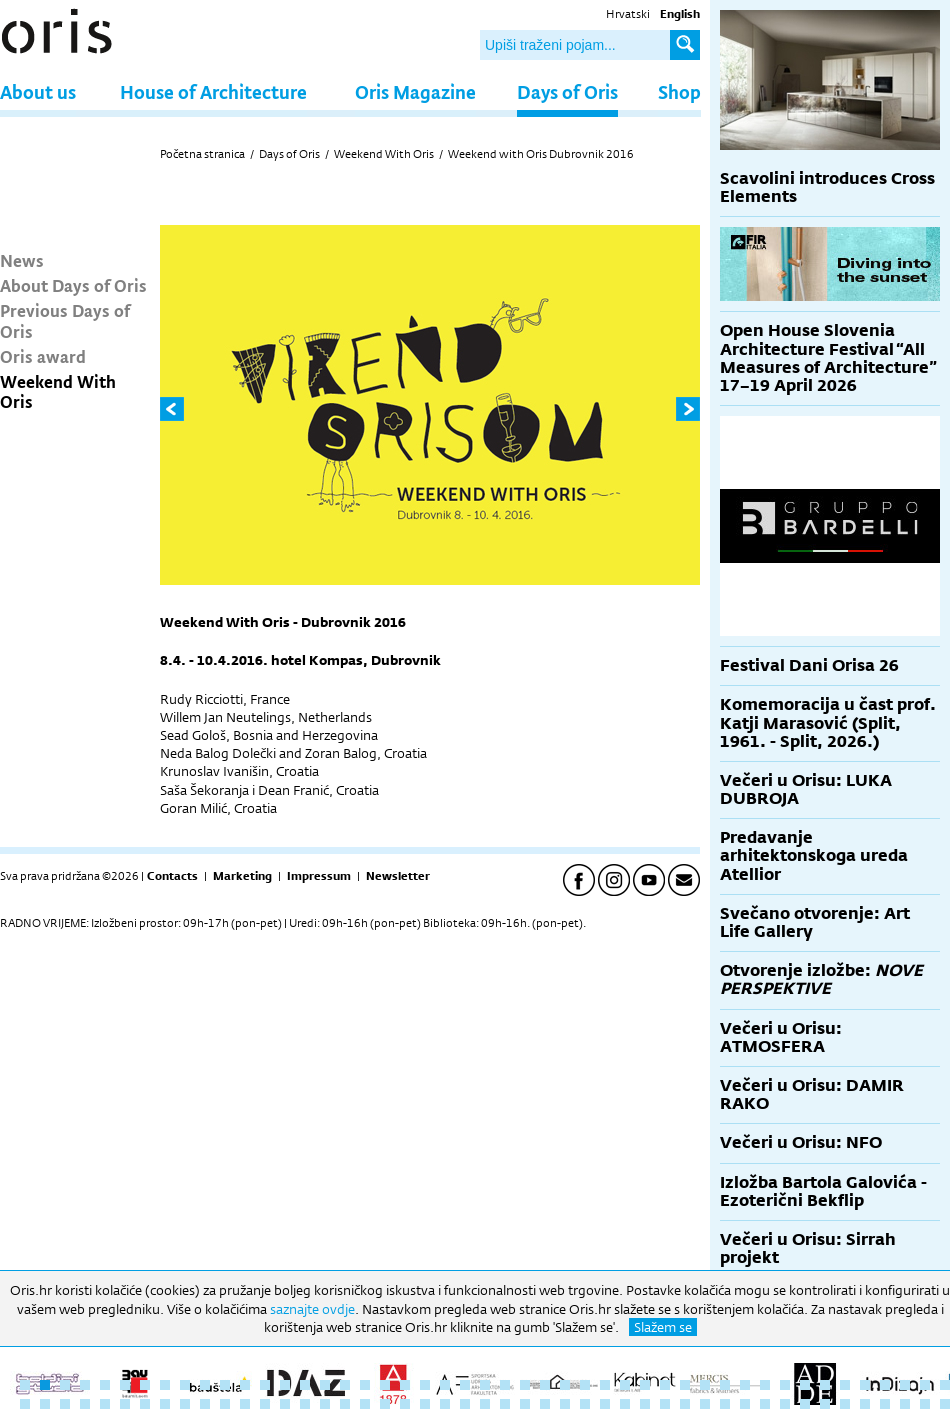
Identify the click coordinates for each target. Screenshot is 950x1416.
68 (425, 1404)
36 (725, 1385)
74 (545, 1404)
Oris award (43, 356)
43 (865, 1385)
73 (525, 1404)
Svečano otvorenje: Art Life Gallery (815, 922)
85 (765, 1404)
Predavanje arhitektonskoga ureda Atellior (814, 855)
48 (25, 1404)
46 (925, 1385)
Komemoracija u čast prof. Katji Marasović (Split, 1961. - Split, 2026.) (828, 722)
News (22, 260)
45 (905, 1385)
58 (225, 1404)
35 (705, 1385)
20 (405, 1385)
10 (205, 1385)
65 (365, 1404)
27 (545, 1385)
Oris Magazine (415, 91)
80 (665, 1404)
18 (365, 1385)
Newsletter (398, 876)
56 (185, 1404)
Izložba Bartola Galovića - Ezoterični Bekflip (823, 1191)
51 (85, 1404)
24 (485, 1385)
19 (385, 1385)
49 (45, 1404)
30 (605, 1385)
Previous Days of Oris (65, 320)
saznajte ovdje (312, 1309)
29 (585, 1385)
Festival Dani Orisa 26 (809, 665)
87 (805, 1404)
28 (565, 1385)
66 (385, 1404)
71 (485, 1404)
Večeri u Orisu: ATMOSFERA (781, 1037)
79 (645, 1404)
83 (725, 1404)
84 (745, 1404)
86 (785, 1404)
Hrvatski (628, 14)
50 (65, 1404)
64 (345, 1404)
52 (105, 1404)
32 (645, 1385)
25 (505, 1385)
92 (905, 1404)
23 (465, 1385)
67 (405, 1404)
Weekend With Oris (58, 391)
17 (345, 1385)
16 (325, 1385)
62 (305, 1404)
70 (465, 1404)
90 (865, 1404)
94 (945, 1404)
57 (205, 1404)
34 (685, 1385)
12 (245, 1385)
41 (825, 1385)
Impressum (319, 876)
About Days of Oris (73, 285)
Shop (679, 91)
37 (745, 1385)
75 (565, 1404)
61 (285, 1404)
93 (925, 1404)
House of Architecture (213, 91)
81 (685, 1404)
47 (945, 1385)
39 (785, 1385)
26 (525, 1385)
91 (885, 1404)
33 (665, 1385)
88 (825, 1404)
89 (845, 1404)
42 (845, 1385)
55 (165, 1404)
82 (705, 1404)
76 (585, 1404)
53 (125, 1404)
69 (445, 1404)
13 (265, 1385)
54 (145, 1404)
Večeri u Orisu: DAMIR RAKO (812, 1094)
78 (625, 1404)
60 (265, 1404)
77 (605, 1404)
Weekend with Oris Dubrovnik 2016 (541, 154)
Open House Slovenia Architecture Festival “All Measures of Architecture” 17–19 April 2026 (828, 358)
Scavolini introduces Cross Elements (827, 187)
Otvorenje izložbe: (821, 979)
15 (305, 1385)
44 (885, 1385)
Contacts (172, 876)
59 (245, 1404)
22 (445, 1385)
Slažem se (663, 1327)
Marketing (242, 876)
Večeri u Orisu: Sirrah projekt (808, 1248)
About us (38, 91)
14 (285, 1385)
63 (325, 1404)
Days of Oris (567, 91)
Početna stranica (202, 154)
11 (225, 1385)
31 (625, 1385)
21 (425, 1385)
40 (805, 1385)
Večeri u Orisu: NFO (801, 1142)
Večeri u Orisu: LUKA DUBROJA (806, 789)
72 (505, 1404)
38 (765, 1385)
